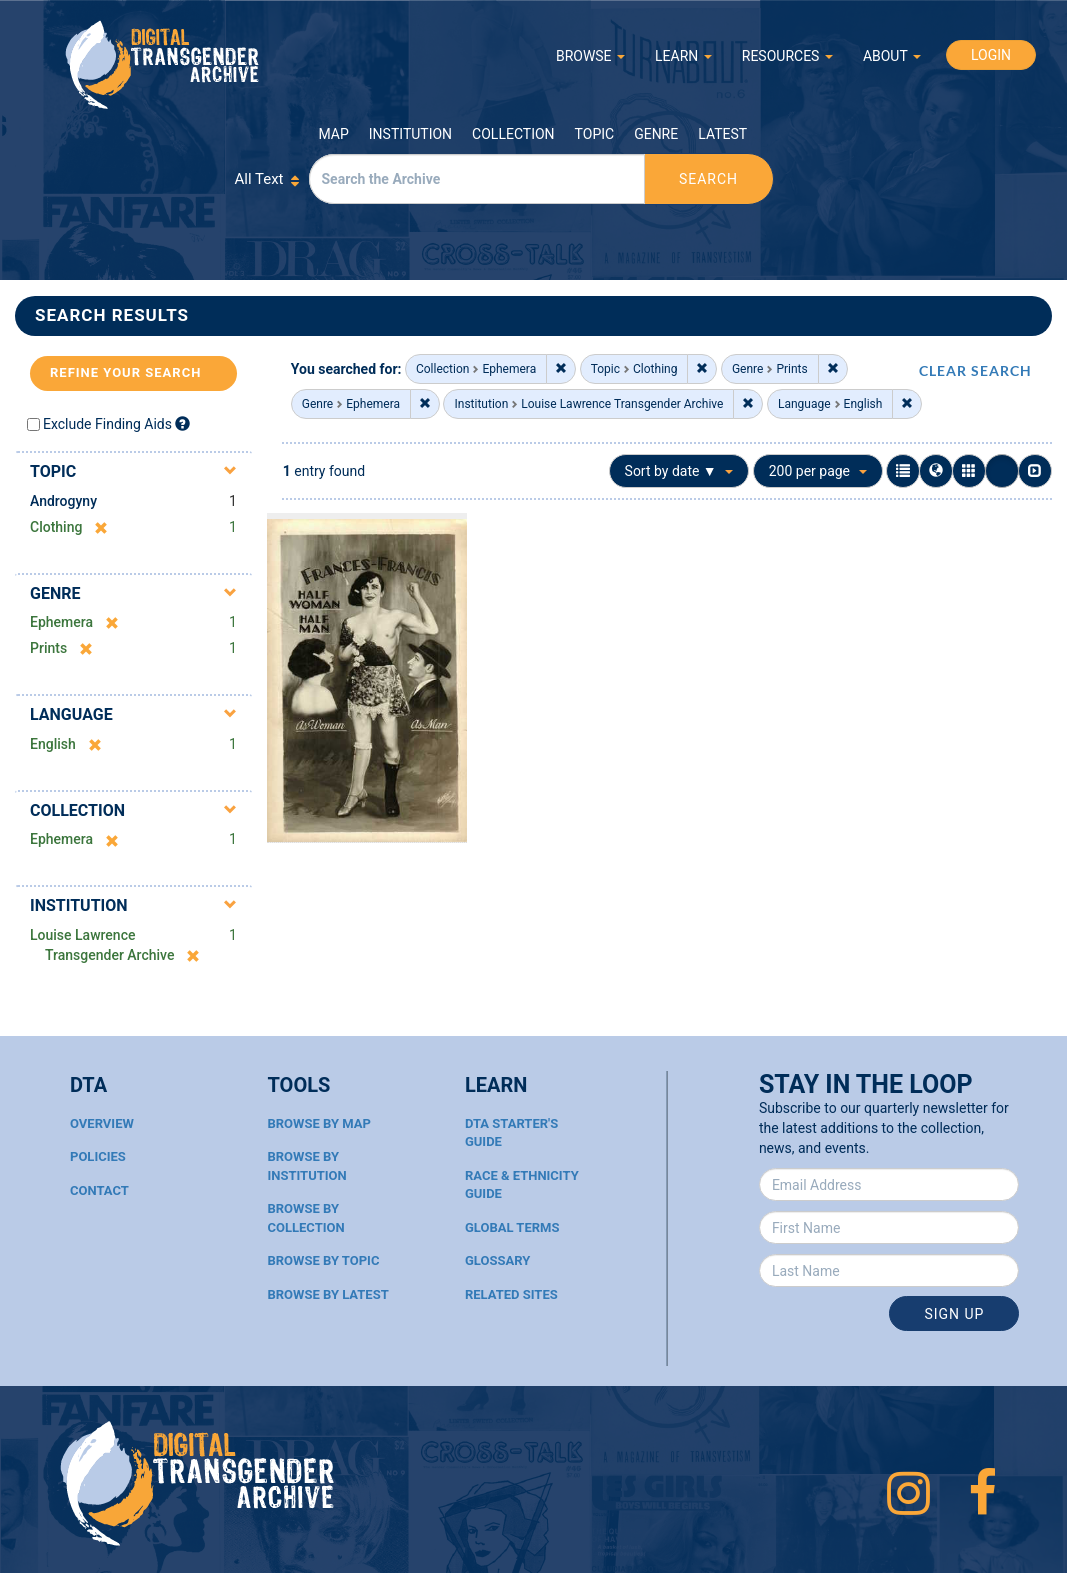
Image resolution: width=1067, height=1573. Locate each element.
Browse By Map (318, 1123)
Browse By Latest (327, 1294)
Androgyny (63, 501)
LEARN (683, 56)
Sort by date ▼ (679, 471)
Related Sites (511, 1294)
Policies (98, 1156)
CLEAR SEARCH (975, 370)
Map (334, 134)
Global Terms (512, 1227)
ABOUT (892, 56)
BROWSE (590, 56)
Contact (99, 1190)
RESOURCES (787, 56)
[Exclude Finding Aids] (182, 423)
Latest (722, 134)
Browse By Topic (323, 1260)
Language (71, 714)
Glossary (497, 1260)
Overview (102, 1123)
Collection (513, 134)
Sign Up (954, 1314)
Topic (595, 134)
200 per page (818, 471)
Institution (410, 134)
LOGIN (991, 55)
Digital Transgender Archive (163, 64)
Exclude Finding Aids (107, 424)
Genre (656, 134)
